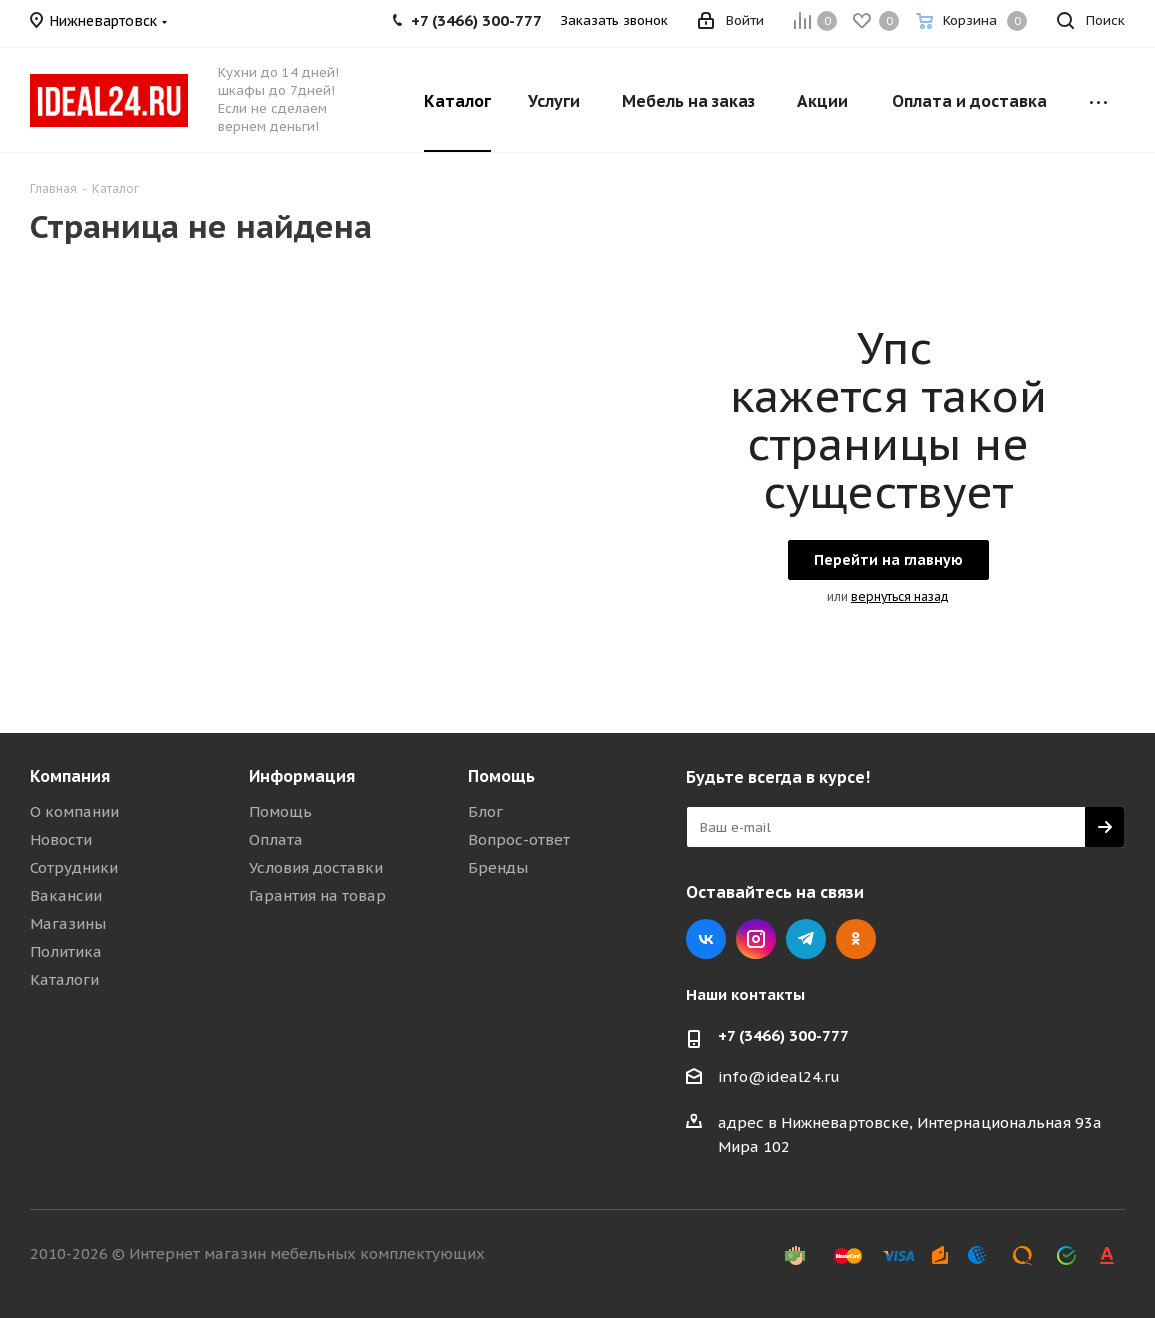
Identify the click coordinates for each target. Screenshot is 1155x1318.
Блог (485, 811)
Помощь (280, 811)
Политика (66, 951)
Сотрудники (74, 867)
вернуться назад (900, 596)
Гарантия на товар (317, 895)
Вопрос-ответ (519, 839)
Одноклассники (856, 939)
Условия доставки (316, 867)
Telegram (806, 939)
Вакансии (66, 895)
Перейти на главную (888, 560)
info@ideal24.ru (779, 1076)
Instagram (756, 939)
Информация (302, 776)
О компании (74, 811)
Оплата (276, 839)
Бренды (498, 867)
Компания (70, 776)
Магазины (68, 923)
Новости (61, 839)
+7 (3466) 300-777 (783, 1035)
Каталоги (64, 979)
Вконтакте (706, 939)
